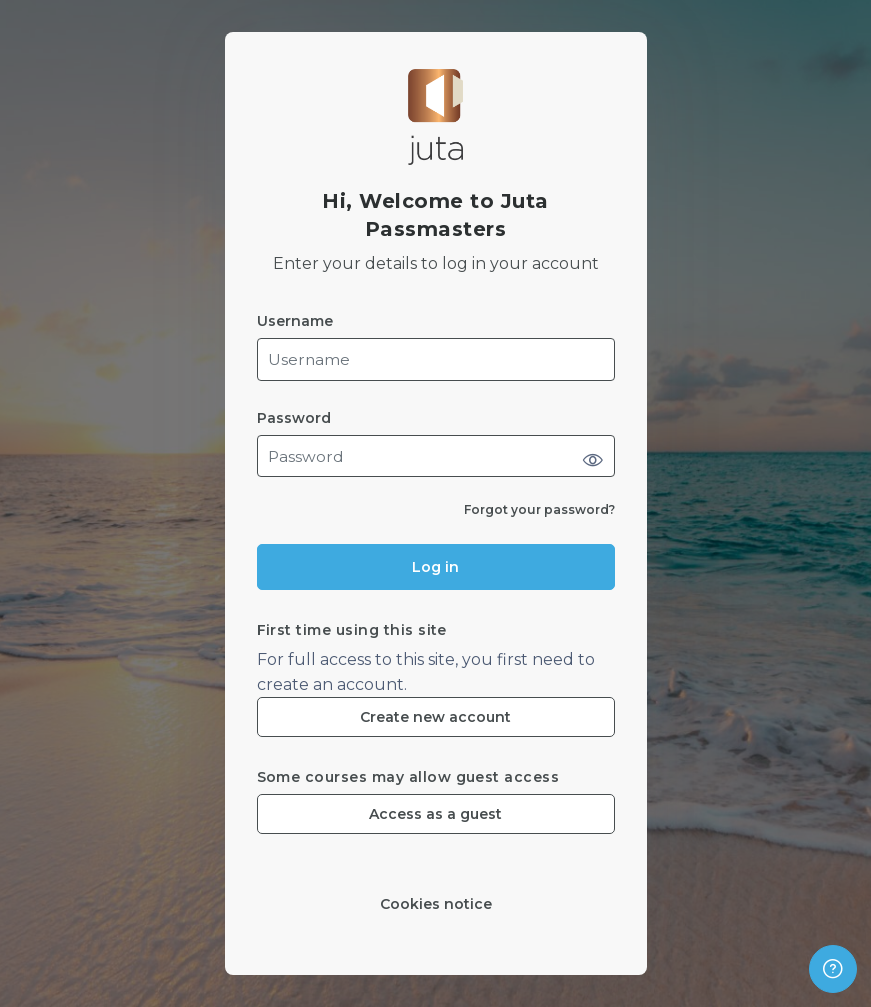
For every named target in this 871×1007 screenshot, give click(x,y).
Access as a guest (435, 814)
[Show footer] (833, 969)
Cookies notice (436, 904)
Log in (435, 567)
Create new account (435, 717)
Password (294, 418)
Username (295, 321)
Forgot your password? (539, 509)
